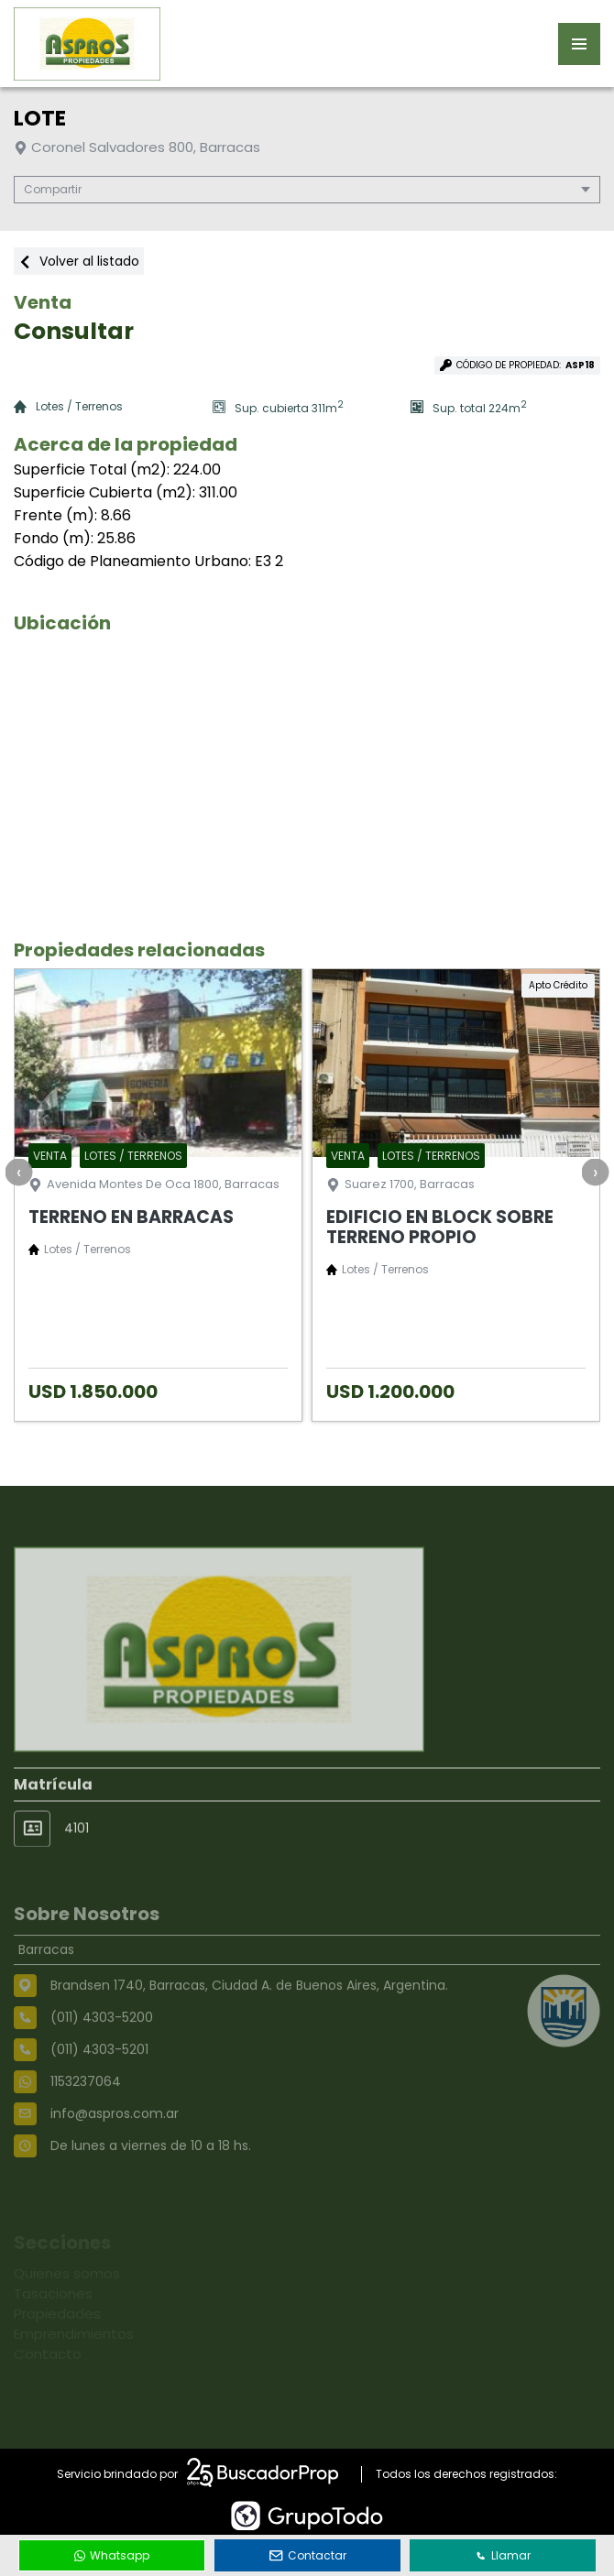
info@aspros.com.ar (114, 2154)
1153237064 (85, 2121)
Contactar (307, 2555)
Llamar (503, 2555)
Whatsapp (111, 2555)
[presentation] (18, 1171)
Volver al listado (78, 261)
